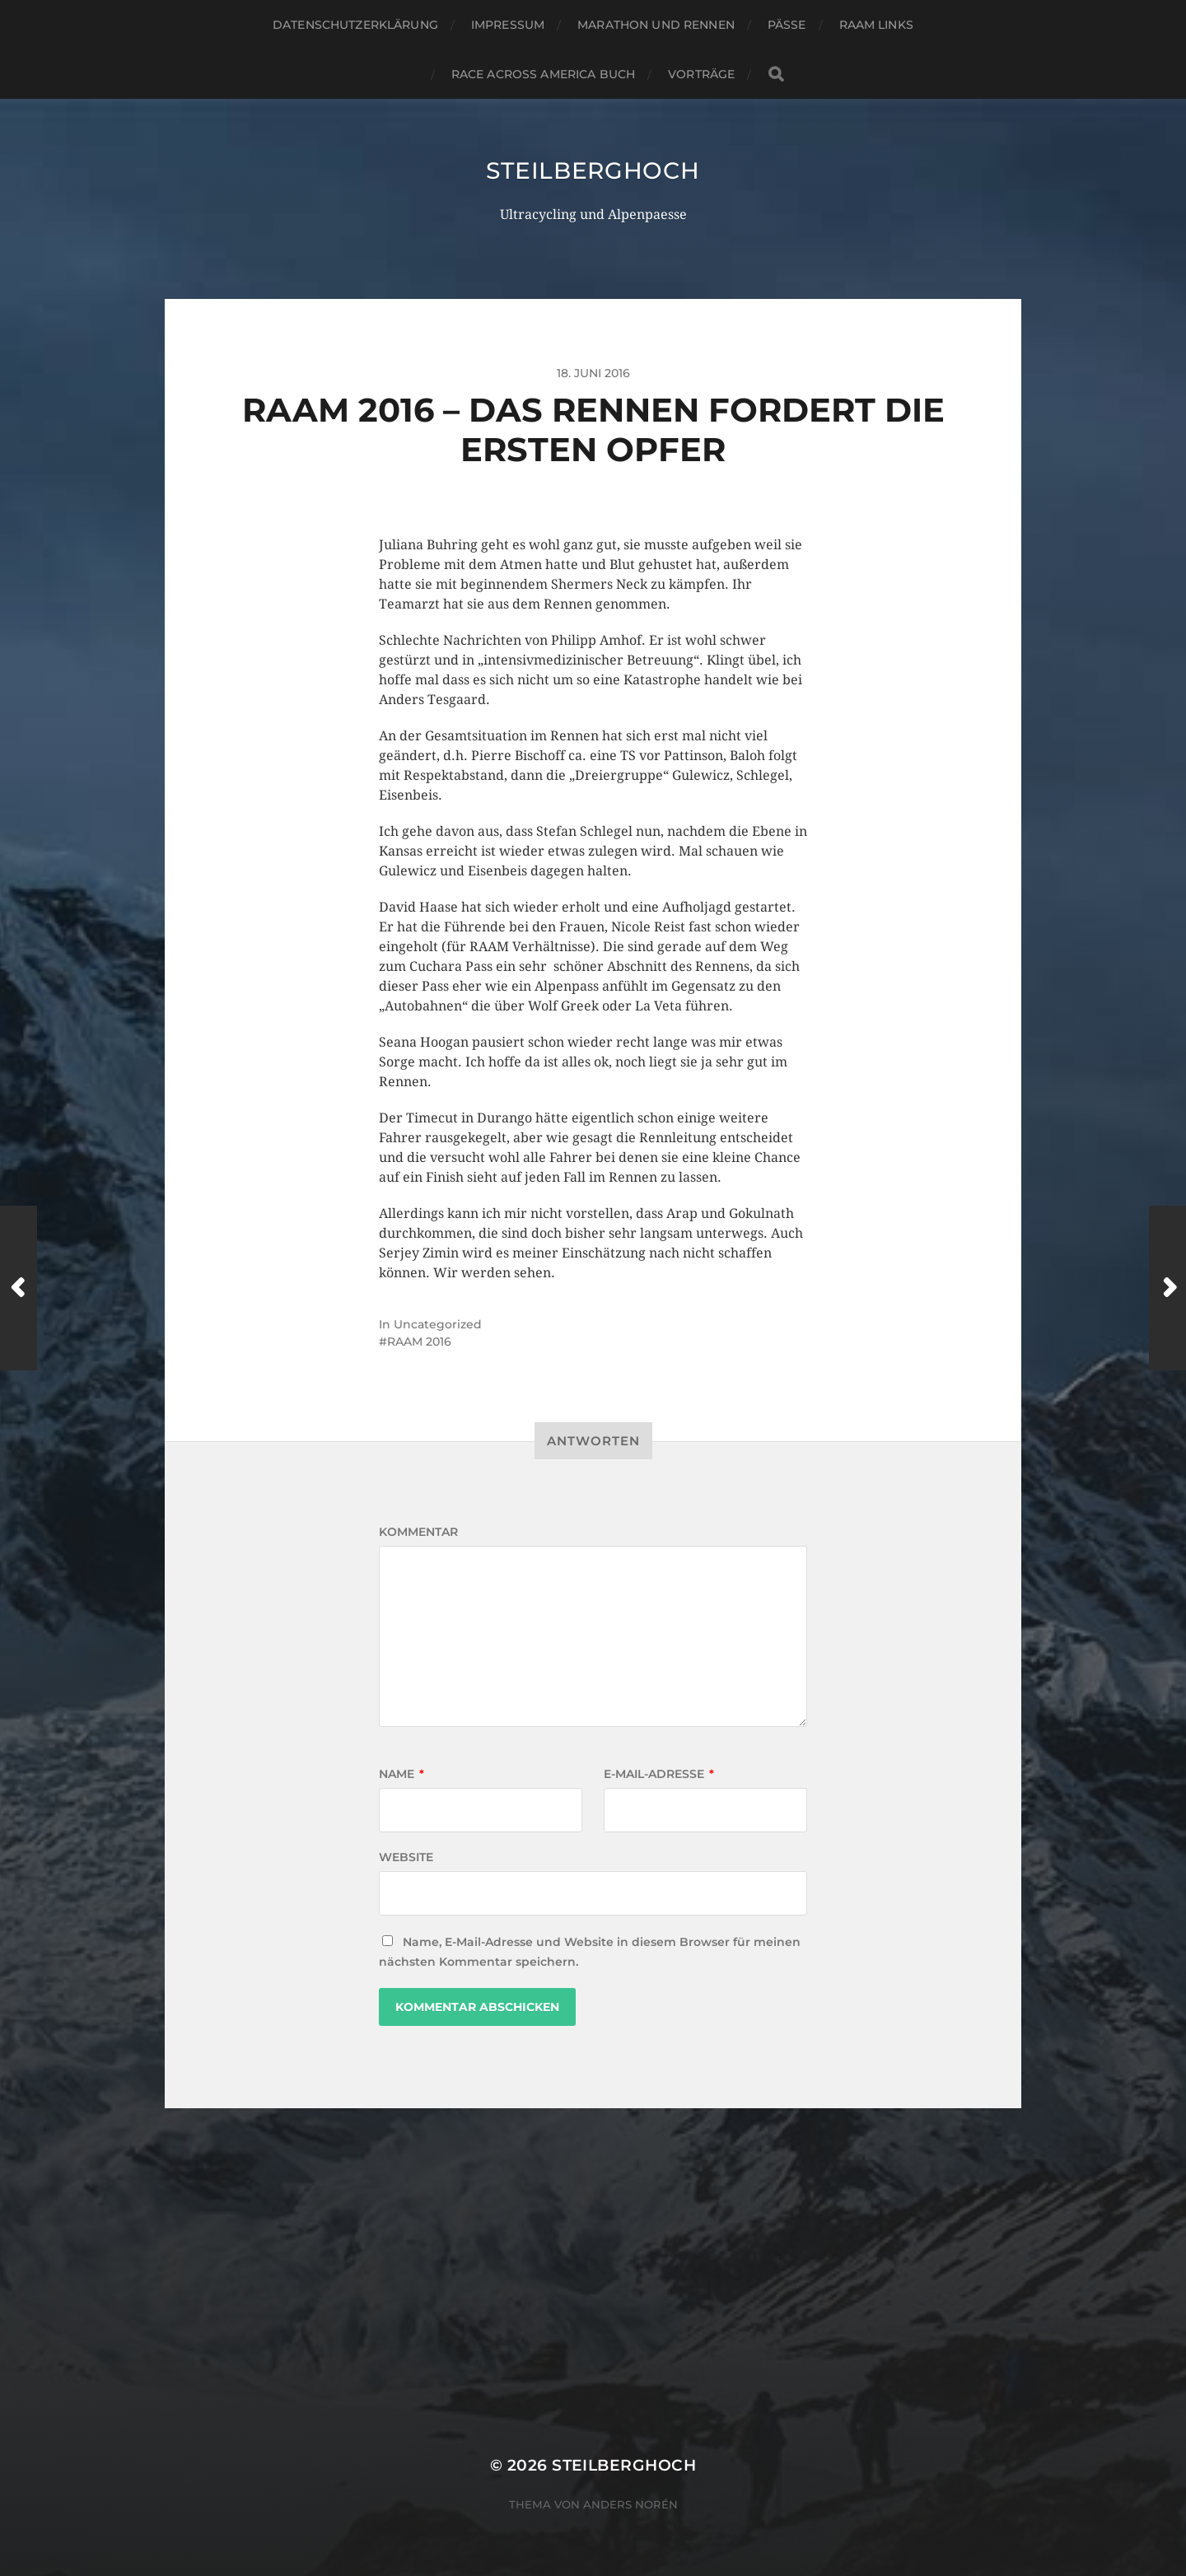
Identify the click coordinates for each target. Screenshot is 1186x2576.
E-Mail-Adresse (659, 1773)
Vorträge (701, 74)
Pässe (787, 24)
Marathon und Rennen (656, 24)
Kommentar (418, 1531)
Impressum (507, 24)
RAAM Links (876, 24)
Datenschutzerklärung (355, 24)
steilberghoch (592, 170)
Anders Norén (630, 2504)
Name (401, 1773)
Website (406, 1857)
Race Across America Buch (543, 74)
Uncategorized (438, 1324)
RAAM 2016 (419, 1341)
